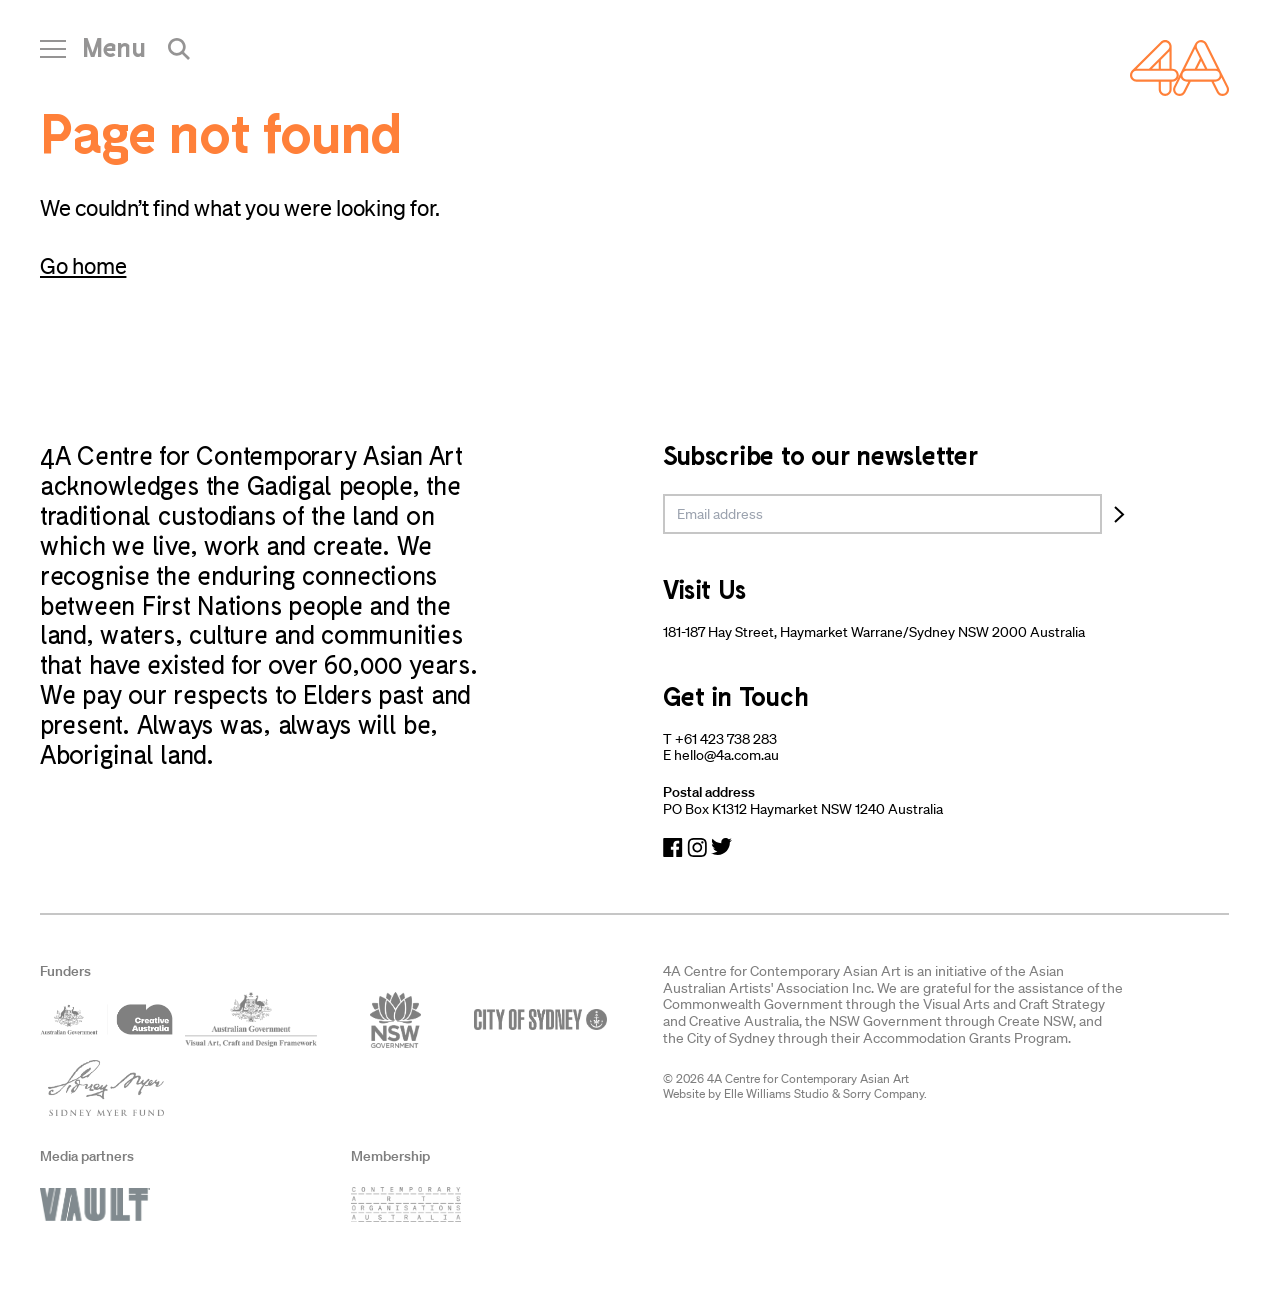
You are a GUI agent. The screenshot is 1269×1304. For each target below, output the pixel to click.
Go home (83, 265)
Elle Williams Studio (776, 1093)
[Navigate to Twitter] (721, 847)
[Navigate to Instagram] (697, 847)
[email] (883, 514)
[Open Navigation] (93, 55)
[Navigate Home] (1179, 68)
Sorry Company (883, 1093)
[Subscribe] (1119, 514)
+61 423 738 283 (726, 739)
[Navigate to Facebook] (673, 847)
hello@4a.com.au (726, 755)
